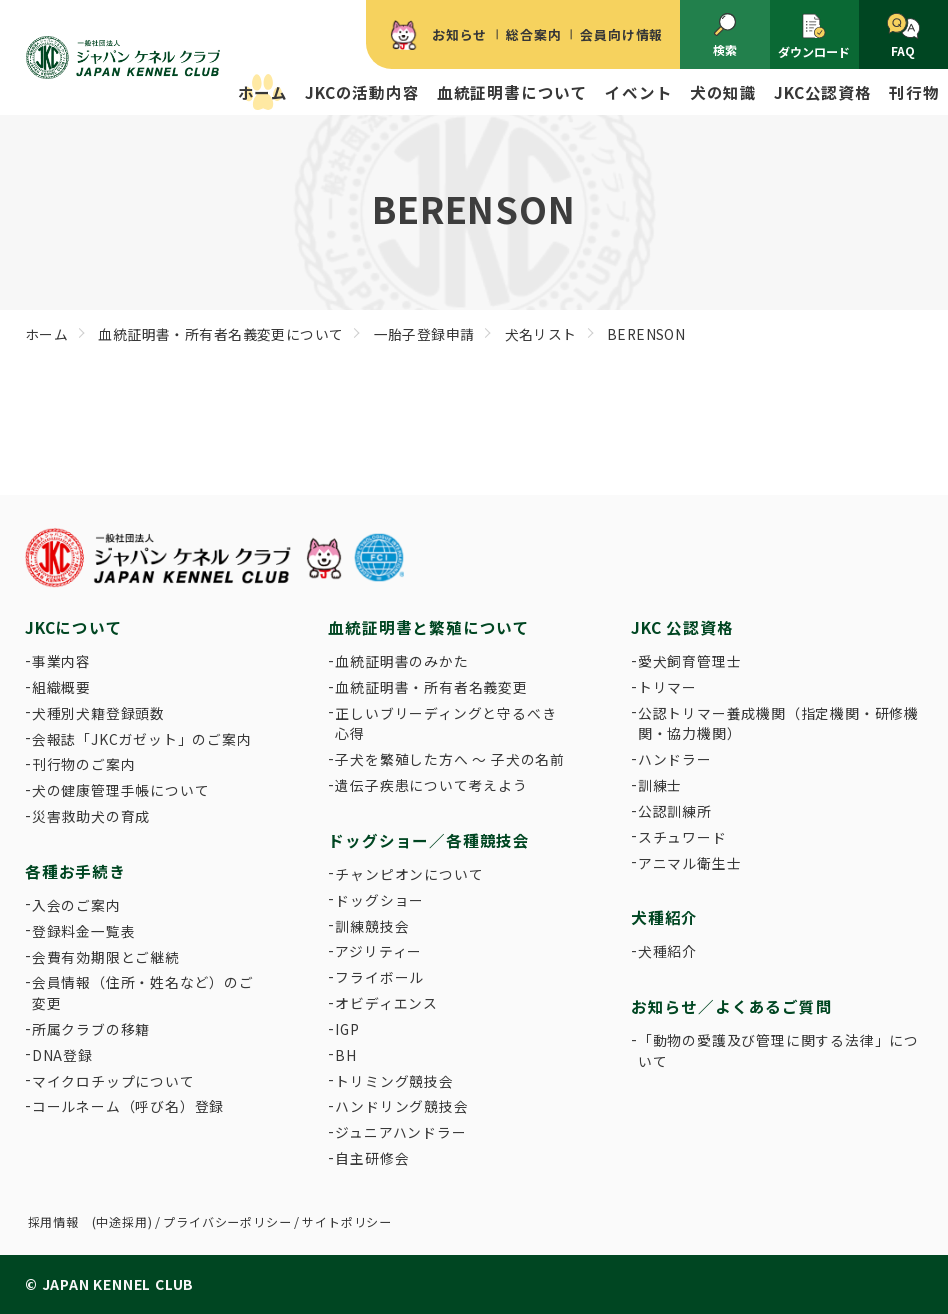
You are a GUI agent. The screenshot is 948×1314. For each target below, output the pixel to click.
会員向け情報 (621, 34)
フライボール (379, 977)
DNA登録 (62, 1055)
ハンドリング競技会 (401, 1106)
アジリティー (378, 951)
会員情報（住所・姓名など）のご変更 (143, 992)
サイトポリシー (347, 1221)
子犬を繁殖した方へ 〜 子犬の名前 (450, 759)
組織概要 (61, 687)
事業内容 (61, 661)
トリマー (667, 687)
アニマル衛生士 (690, 863)
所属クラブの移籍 (91, 1029)
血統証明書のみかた (401, 661)
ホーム (263, 92)
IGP (347, 1029)
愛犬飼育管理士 (690, 661)
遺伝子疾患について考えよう (431, 785)
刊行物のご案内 (84, 764)
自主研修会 (372, 1158)
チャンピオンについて (409, 874)
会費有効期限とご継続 (106, 957)
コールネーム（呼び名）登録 (128, 1106)
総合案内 (533, 34)
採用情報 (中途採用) (90, 1221)
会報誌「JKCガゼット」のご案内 (142, 739)
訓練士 (660, 785)
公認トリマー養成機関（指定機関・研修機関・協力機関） (778, 723)
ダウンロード (814, 36)
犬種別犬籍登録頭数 (98, 713)
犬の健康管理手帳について (121, 790)
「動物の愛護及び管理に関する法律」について (778, 1050)
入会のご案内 (76, 905)
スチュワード (682, 837)
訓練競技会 (372, 926)
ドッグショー (379, 900)
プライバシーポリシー (227, 1221)
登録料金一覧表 (84, 931)
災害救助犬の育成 (91, 816)
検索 (725, 35)
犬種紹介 (667, 951)
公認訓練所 (675, 811)
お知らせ (459, 34)
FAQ (903, 36)
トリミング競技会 (394, 1081)
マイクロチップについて (113, 1081)
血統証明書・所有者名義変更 (431, 687)
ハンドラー (675, 759)
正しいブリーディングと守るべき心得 (445, 723)
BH (346, 1055)
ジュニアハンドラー (400, 1132)
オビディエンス (386, 1003)
